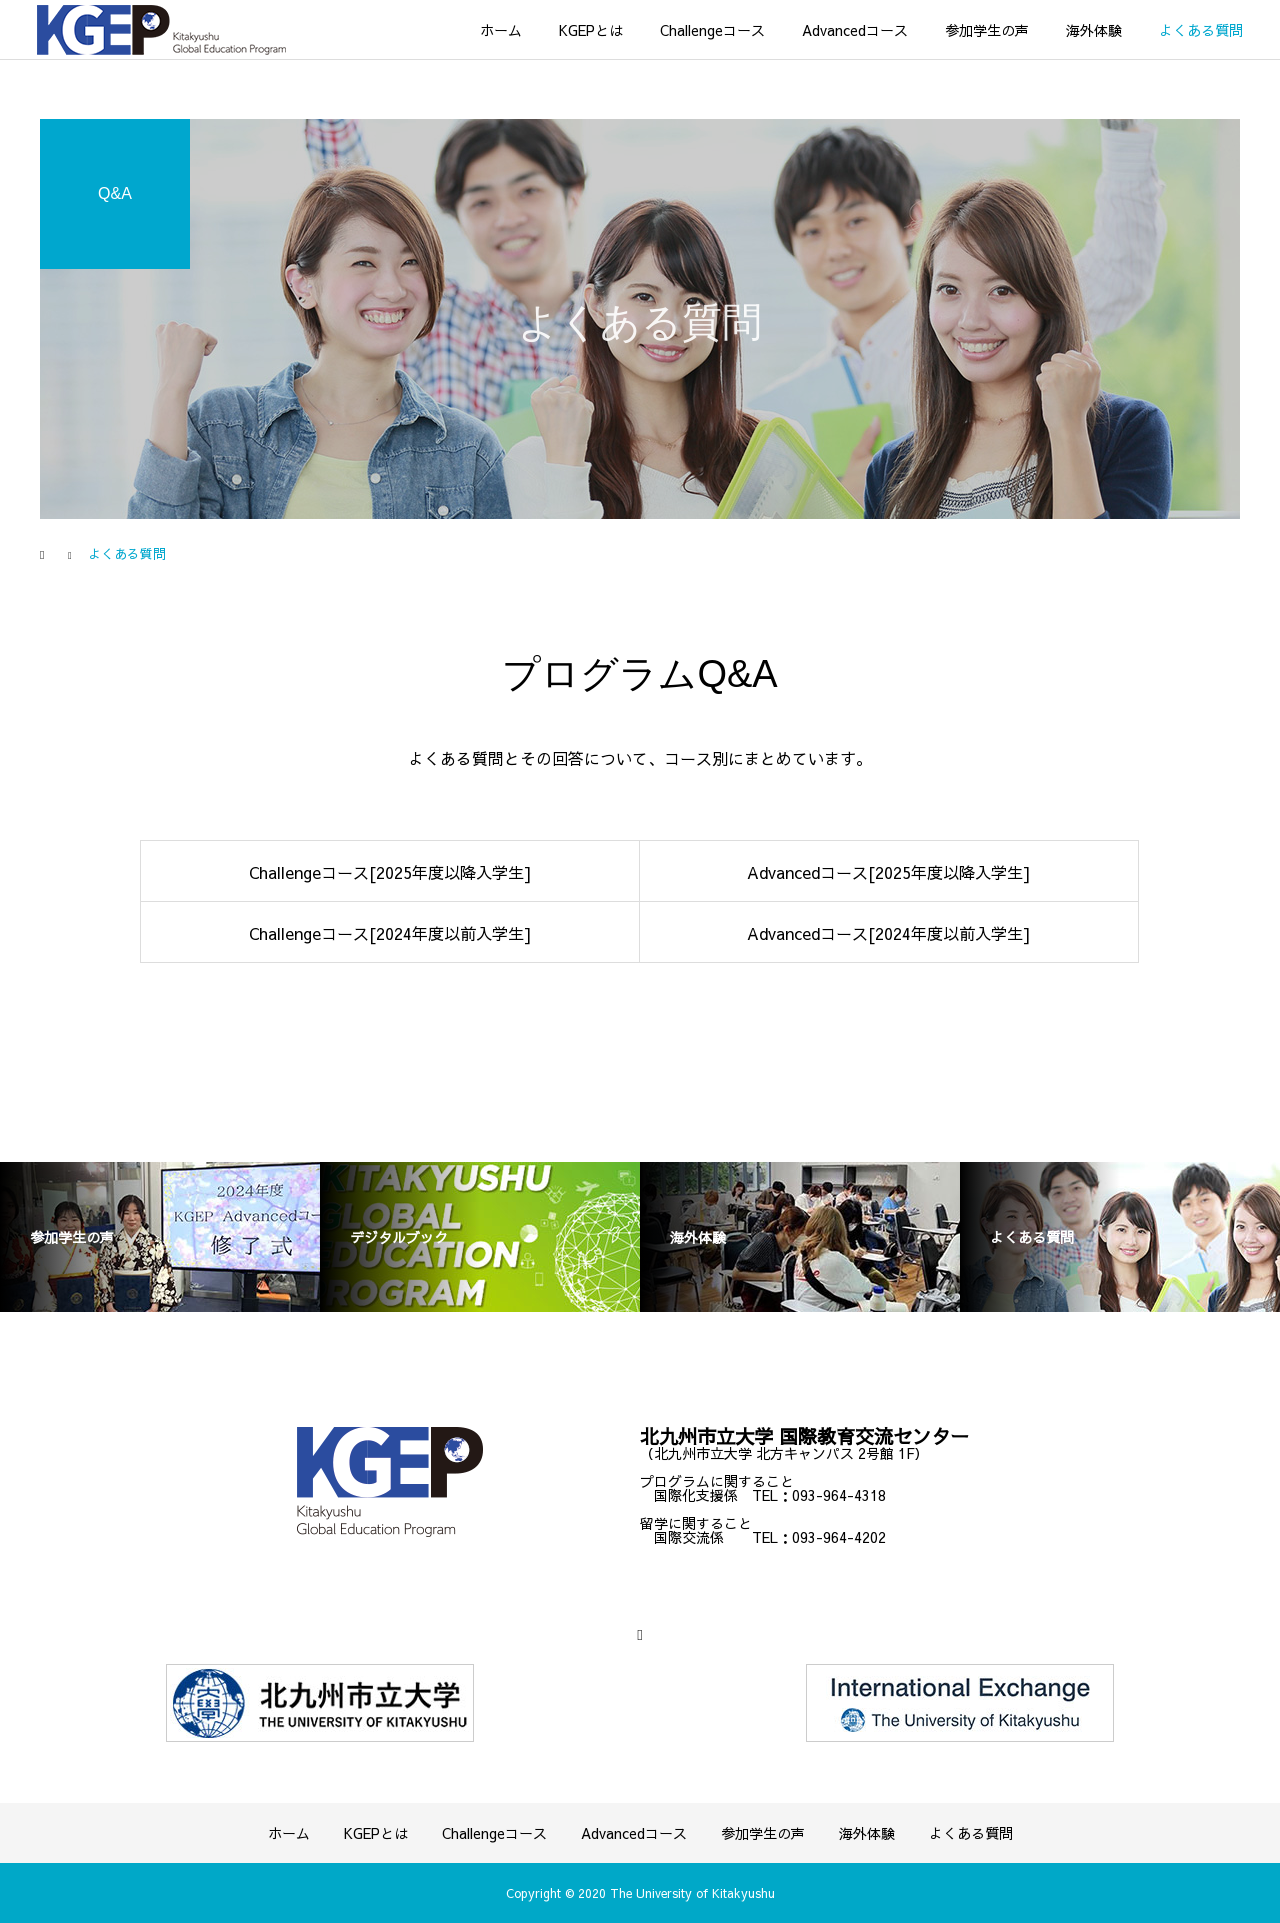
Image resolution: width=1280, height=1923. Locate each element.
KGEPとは (591, 30)
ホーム (501, 30)
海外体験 (1094, 30)
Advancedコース (855, 30)
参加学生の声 (987, 30)
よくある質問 (1201, 30)
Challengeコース (712, 30)
